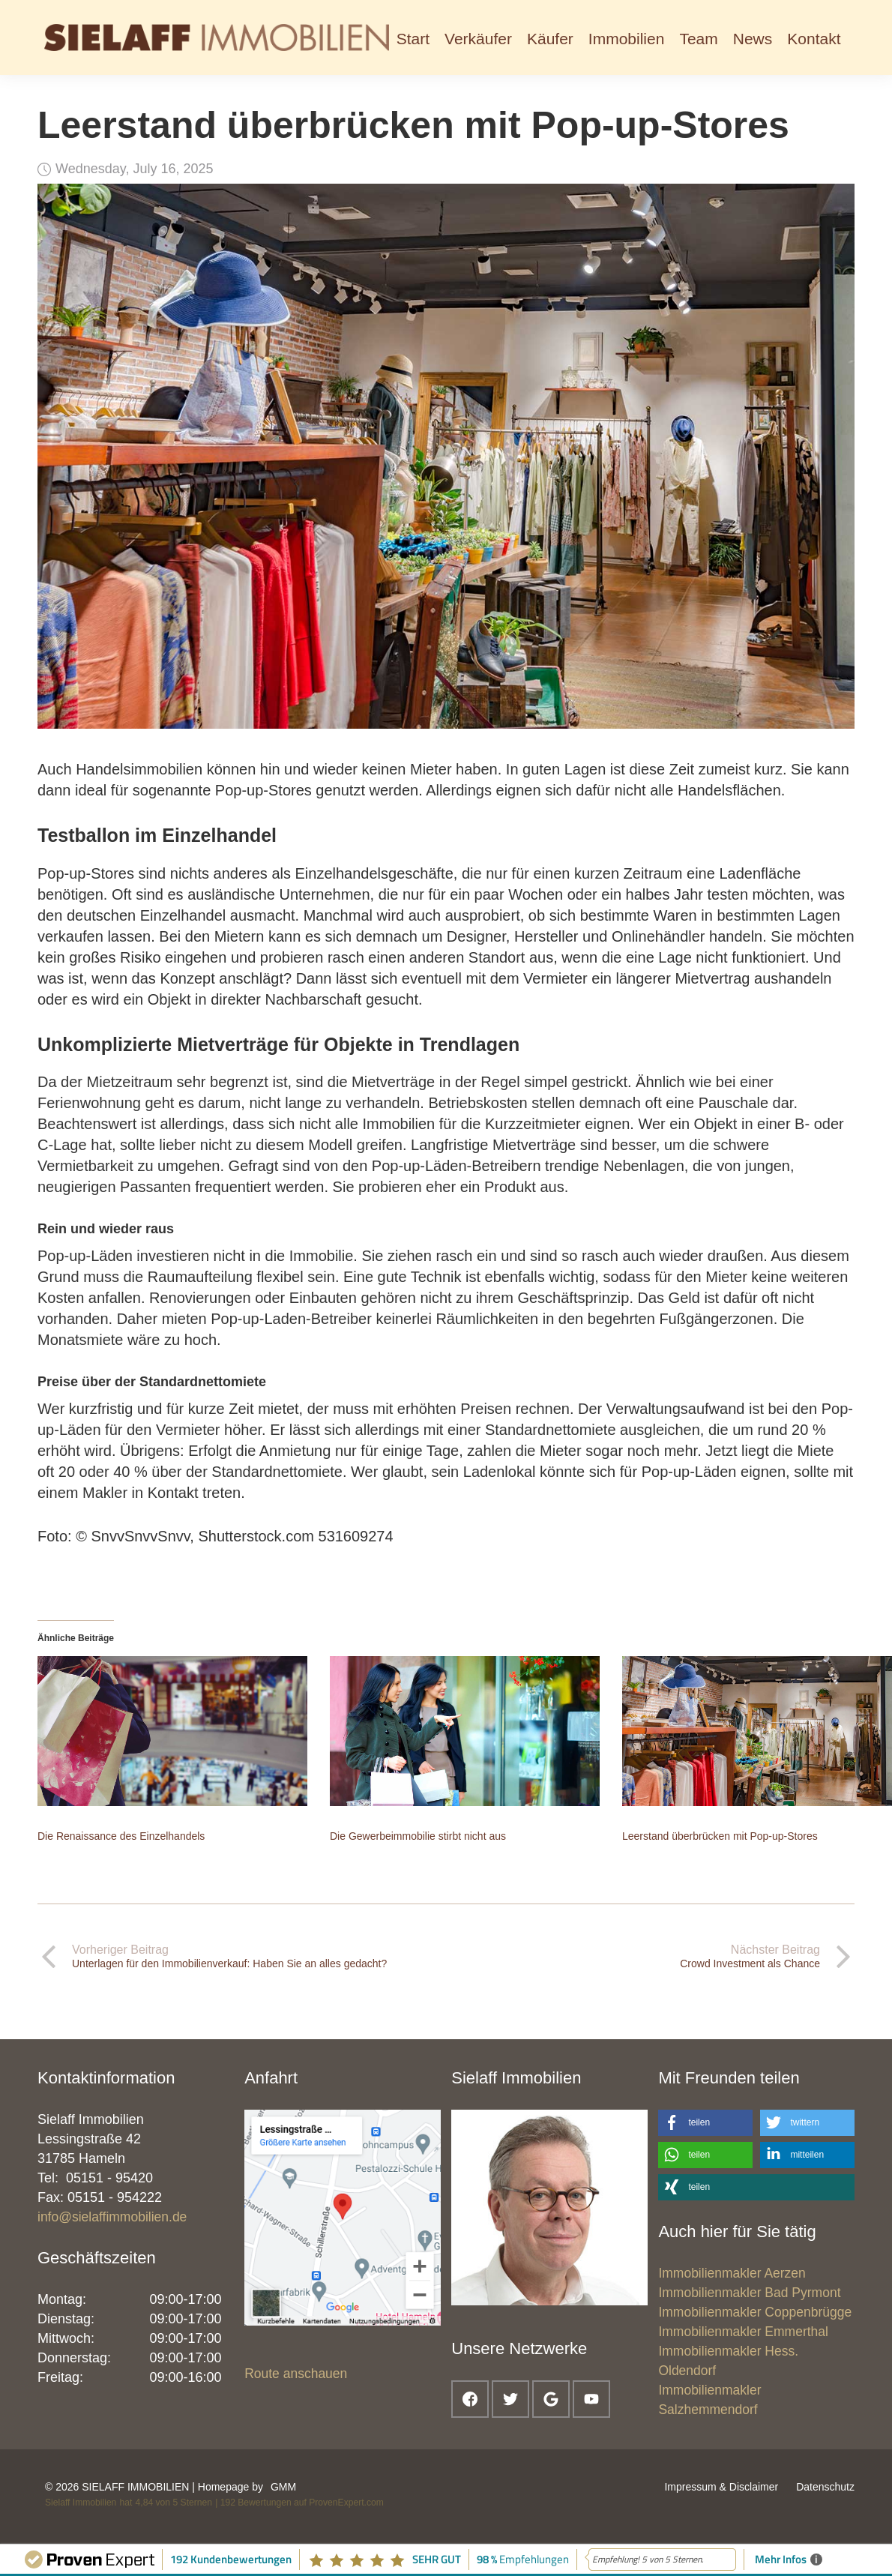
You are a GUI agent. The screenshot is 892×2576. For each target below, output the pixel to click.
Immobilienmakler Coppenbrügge (755, 2312)
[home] (216, 37)
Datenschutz (825, 2487)
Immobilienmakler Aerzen (731, 2273)
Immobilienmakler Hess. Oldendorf (728, 2361)
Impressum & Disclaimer (721, 2487)
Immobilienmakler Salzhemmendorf (709, 2400)
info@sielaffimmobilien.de (112, 2216)
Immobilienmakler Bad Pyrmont (749, 2292)
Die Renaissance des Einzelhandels (121, 1836)
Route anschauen (295, 2373)
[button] (478, 37)
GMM (283, 2487)
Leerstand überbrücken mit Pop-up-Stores (720, 1836)
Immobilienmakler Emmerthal (743, 2331)
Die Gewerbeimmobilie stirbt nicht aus (418, 1836)
